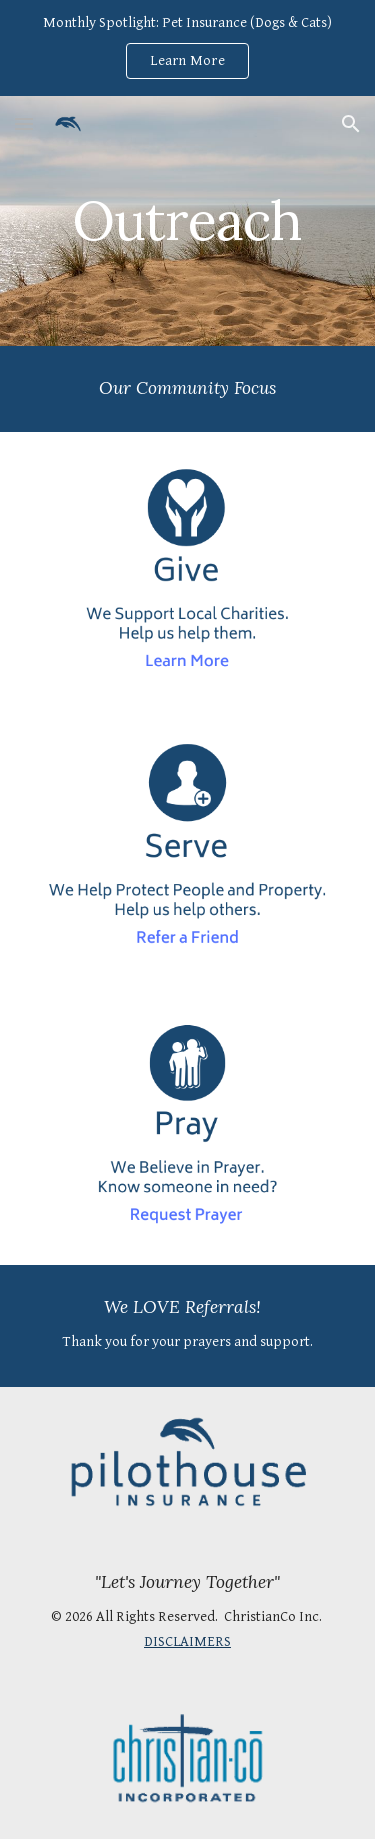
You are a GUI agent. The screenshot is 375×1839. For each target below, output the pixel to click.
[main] (188, 220)
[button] (24, 123)
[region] (187, 48)
